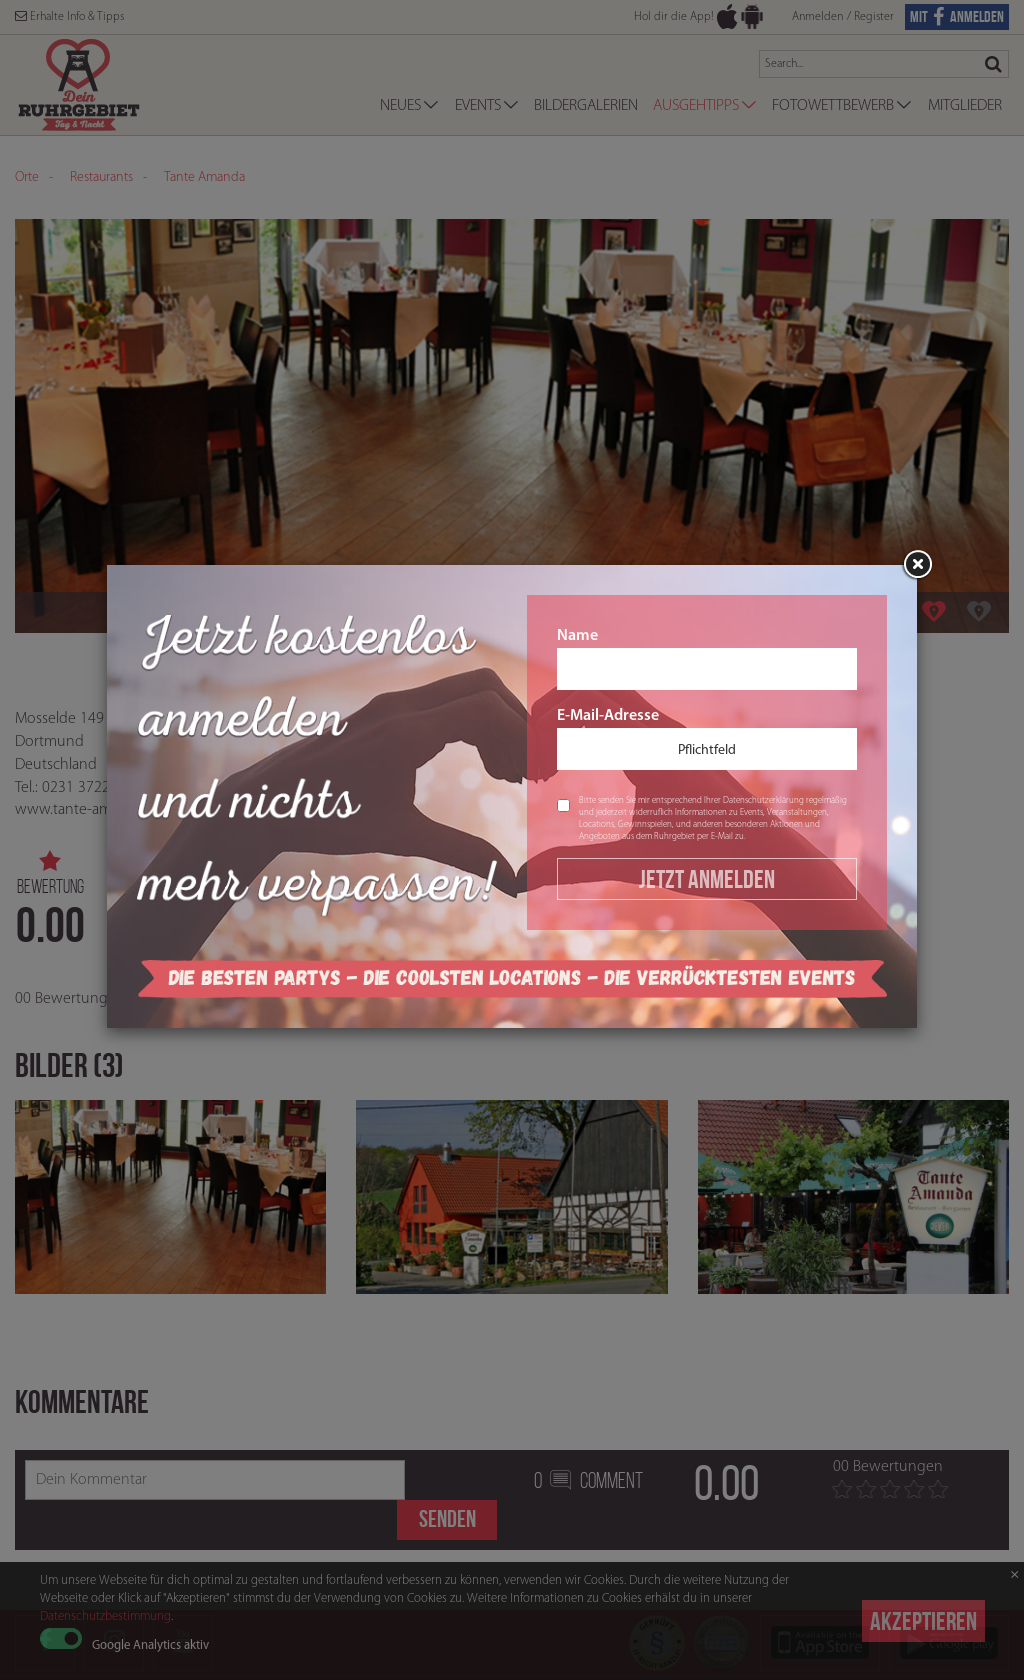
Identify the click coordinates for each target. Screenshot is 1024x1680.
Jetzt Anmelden (707, 879)
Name (707, 659)
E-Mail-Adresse (707, 739)
